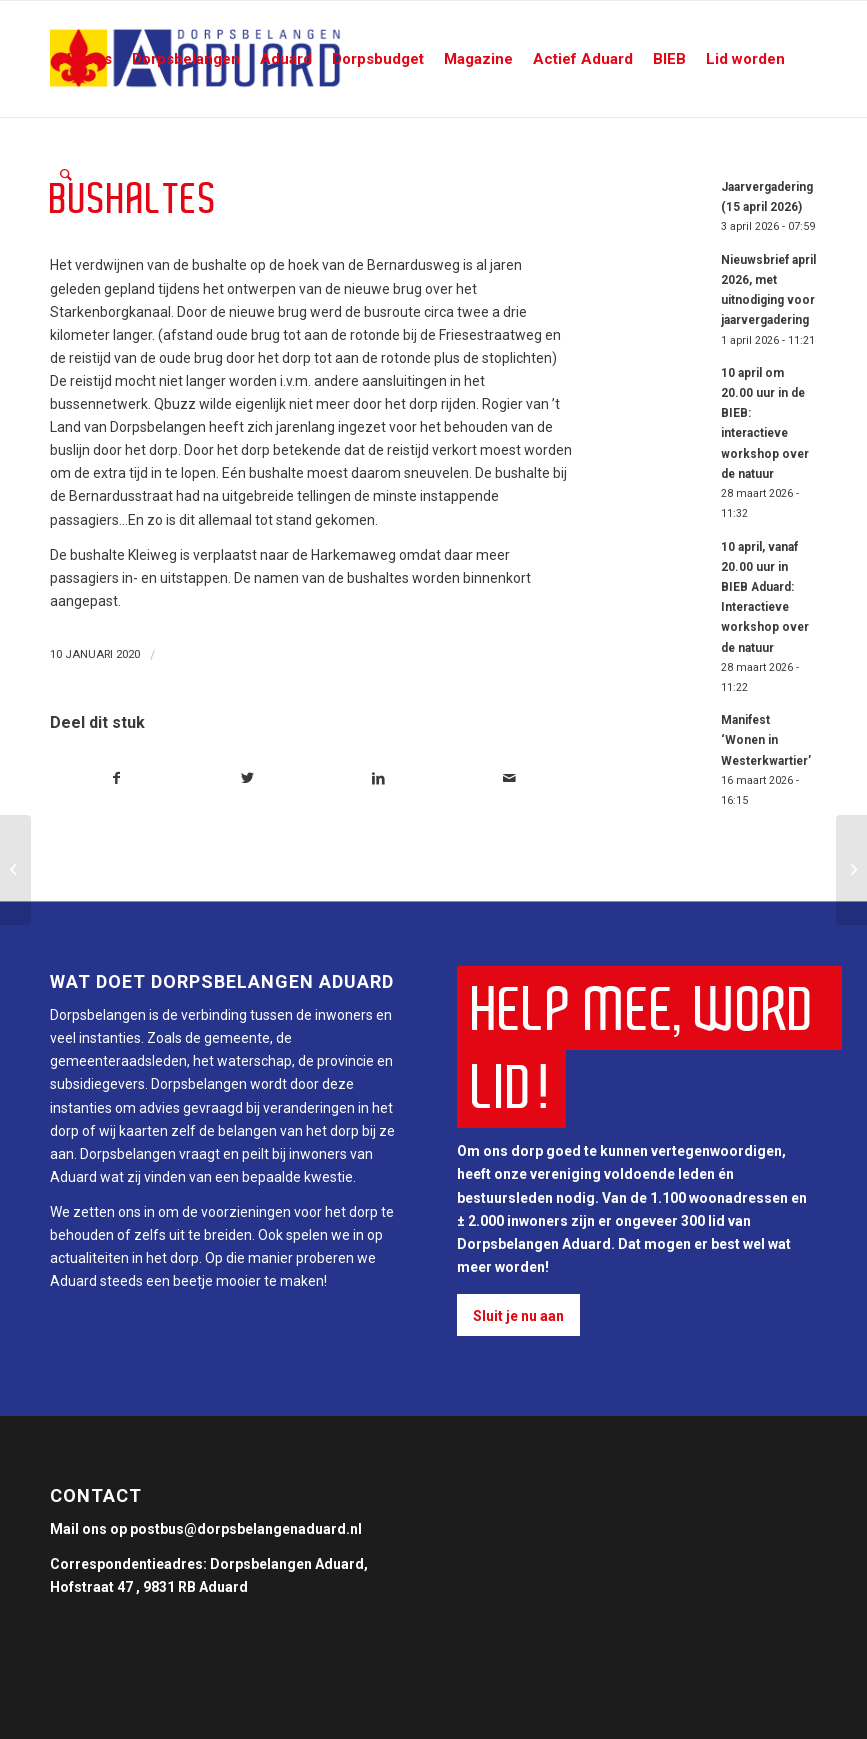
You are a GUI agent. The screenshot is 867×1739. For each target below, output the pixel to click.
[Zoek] (66, 175)
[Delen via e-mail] (509, 778)
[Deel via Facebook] (116, 778)
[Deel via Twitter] (248, 778)
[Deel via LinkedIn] (379, 778)
